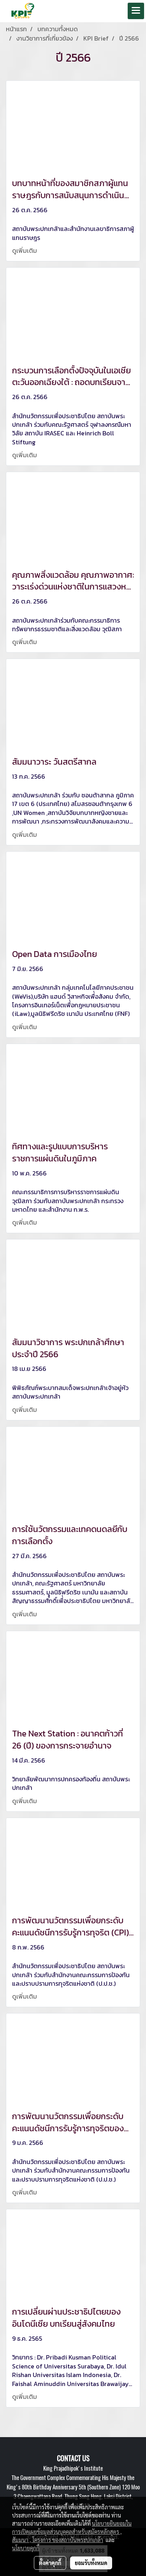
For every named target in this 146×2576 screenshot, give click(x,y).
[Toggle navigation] (135, 11)
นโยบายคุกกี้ (25, 2547)
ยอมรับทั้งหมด (91, 2562)
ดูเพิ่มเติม (25, 250)
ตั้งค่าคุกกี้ (50, 2562)
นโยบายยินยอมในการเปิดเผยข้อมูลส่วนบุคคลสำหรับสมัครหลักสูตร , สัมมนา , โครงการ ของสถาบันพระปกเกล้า (72, 2531)
